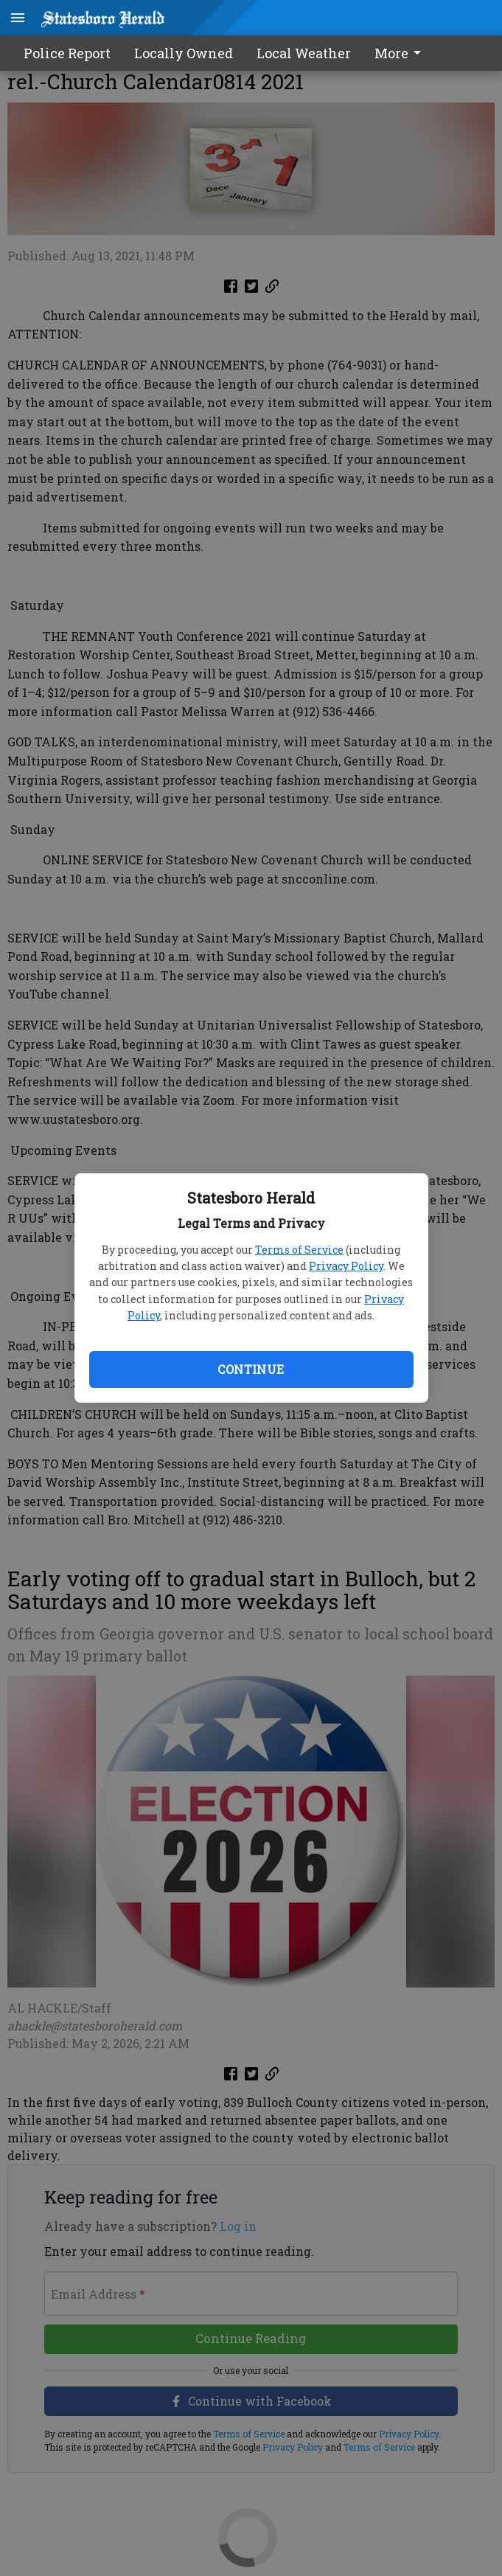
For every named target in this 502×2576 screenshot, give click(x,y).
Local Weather (304, 53)
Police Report (67, 53)
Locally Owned (183, 53)
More (400, 53)
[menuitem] (402, 53)
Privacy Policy (346, 1266)
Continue (250, 1369)
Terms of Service (299, 1250)
